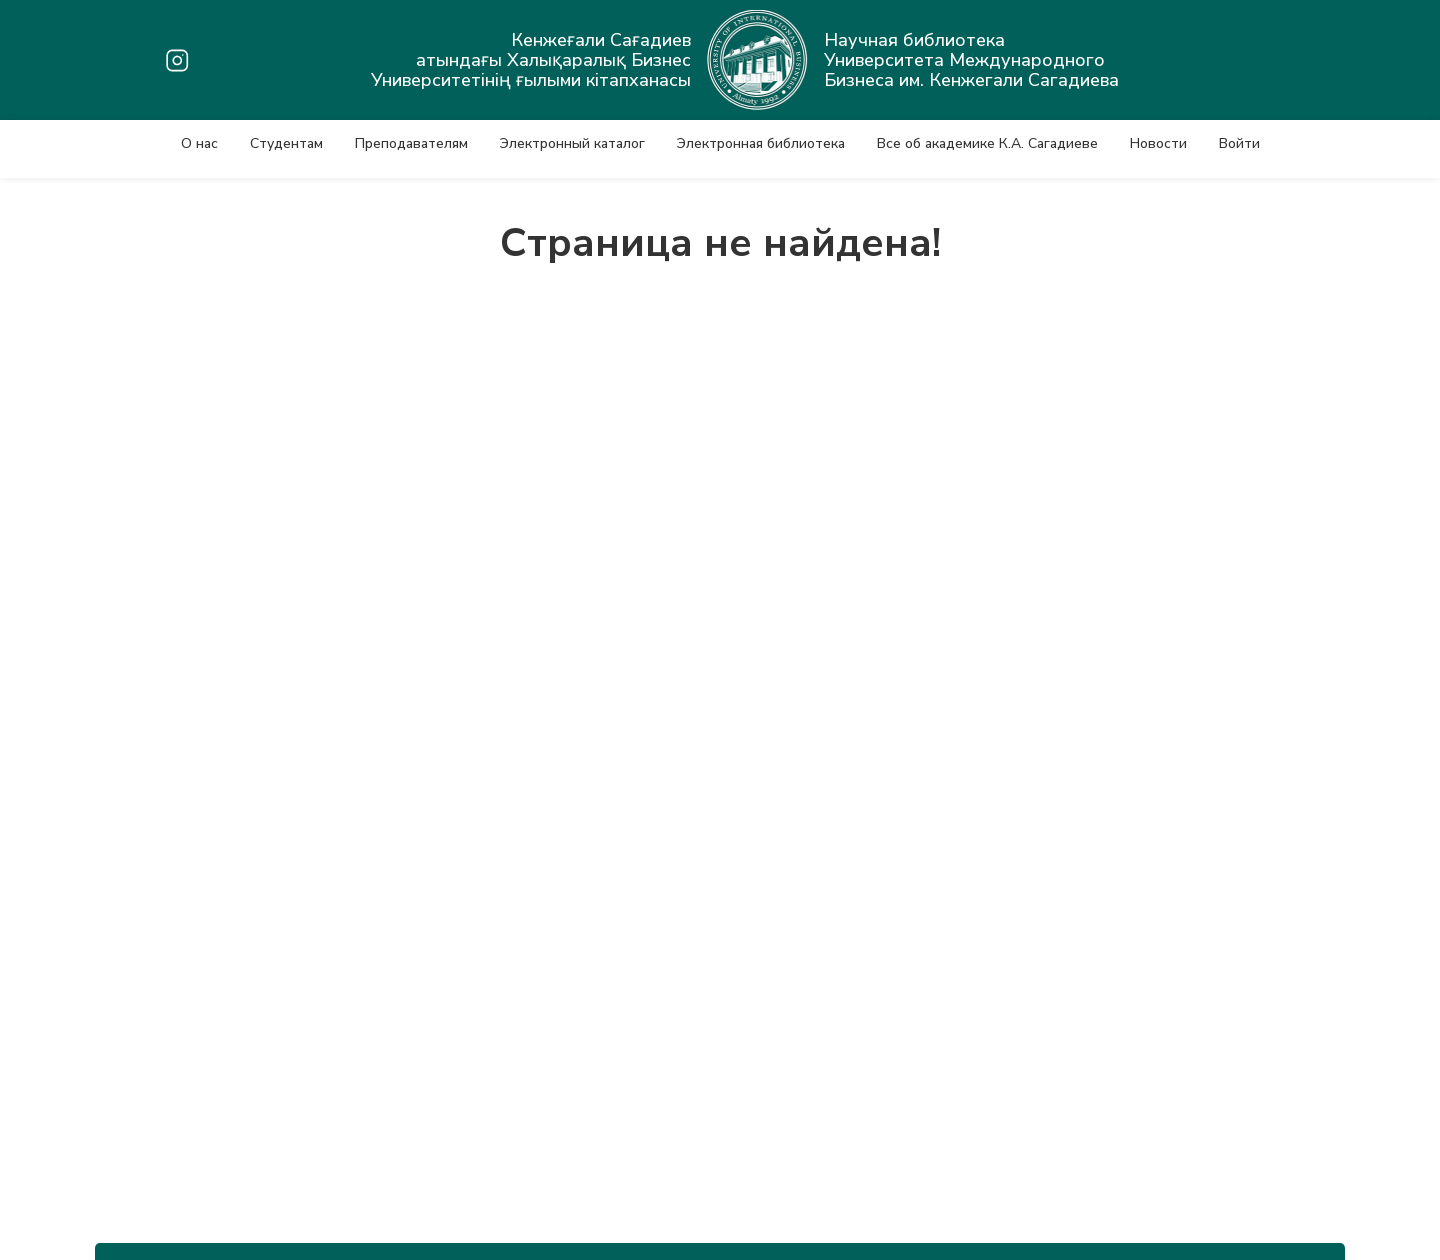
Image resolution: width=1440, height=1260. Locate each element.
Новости (1158, 143)
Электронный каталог (572, 143)
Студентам (286, 143)
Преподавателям (411, 143)
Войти (1239, 143)
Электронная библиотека (761, 143)
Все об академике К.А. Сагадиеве (987, 143)
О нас (199, 143)
